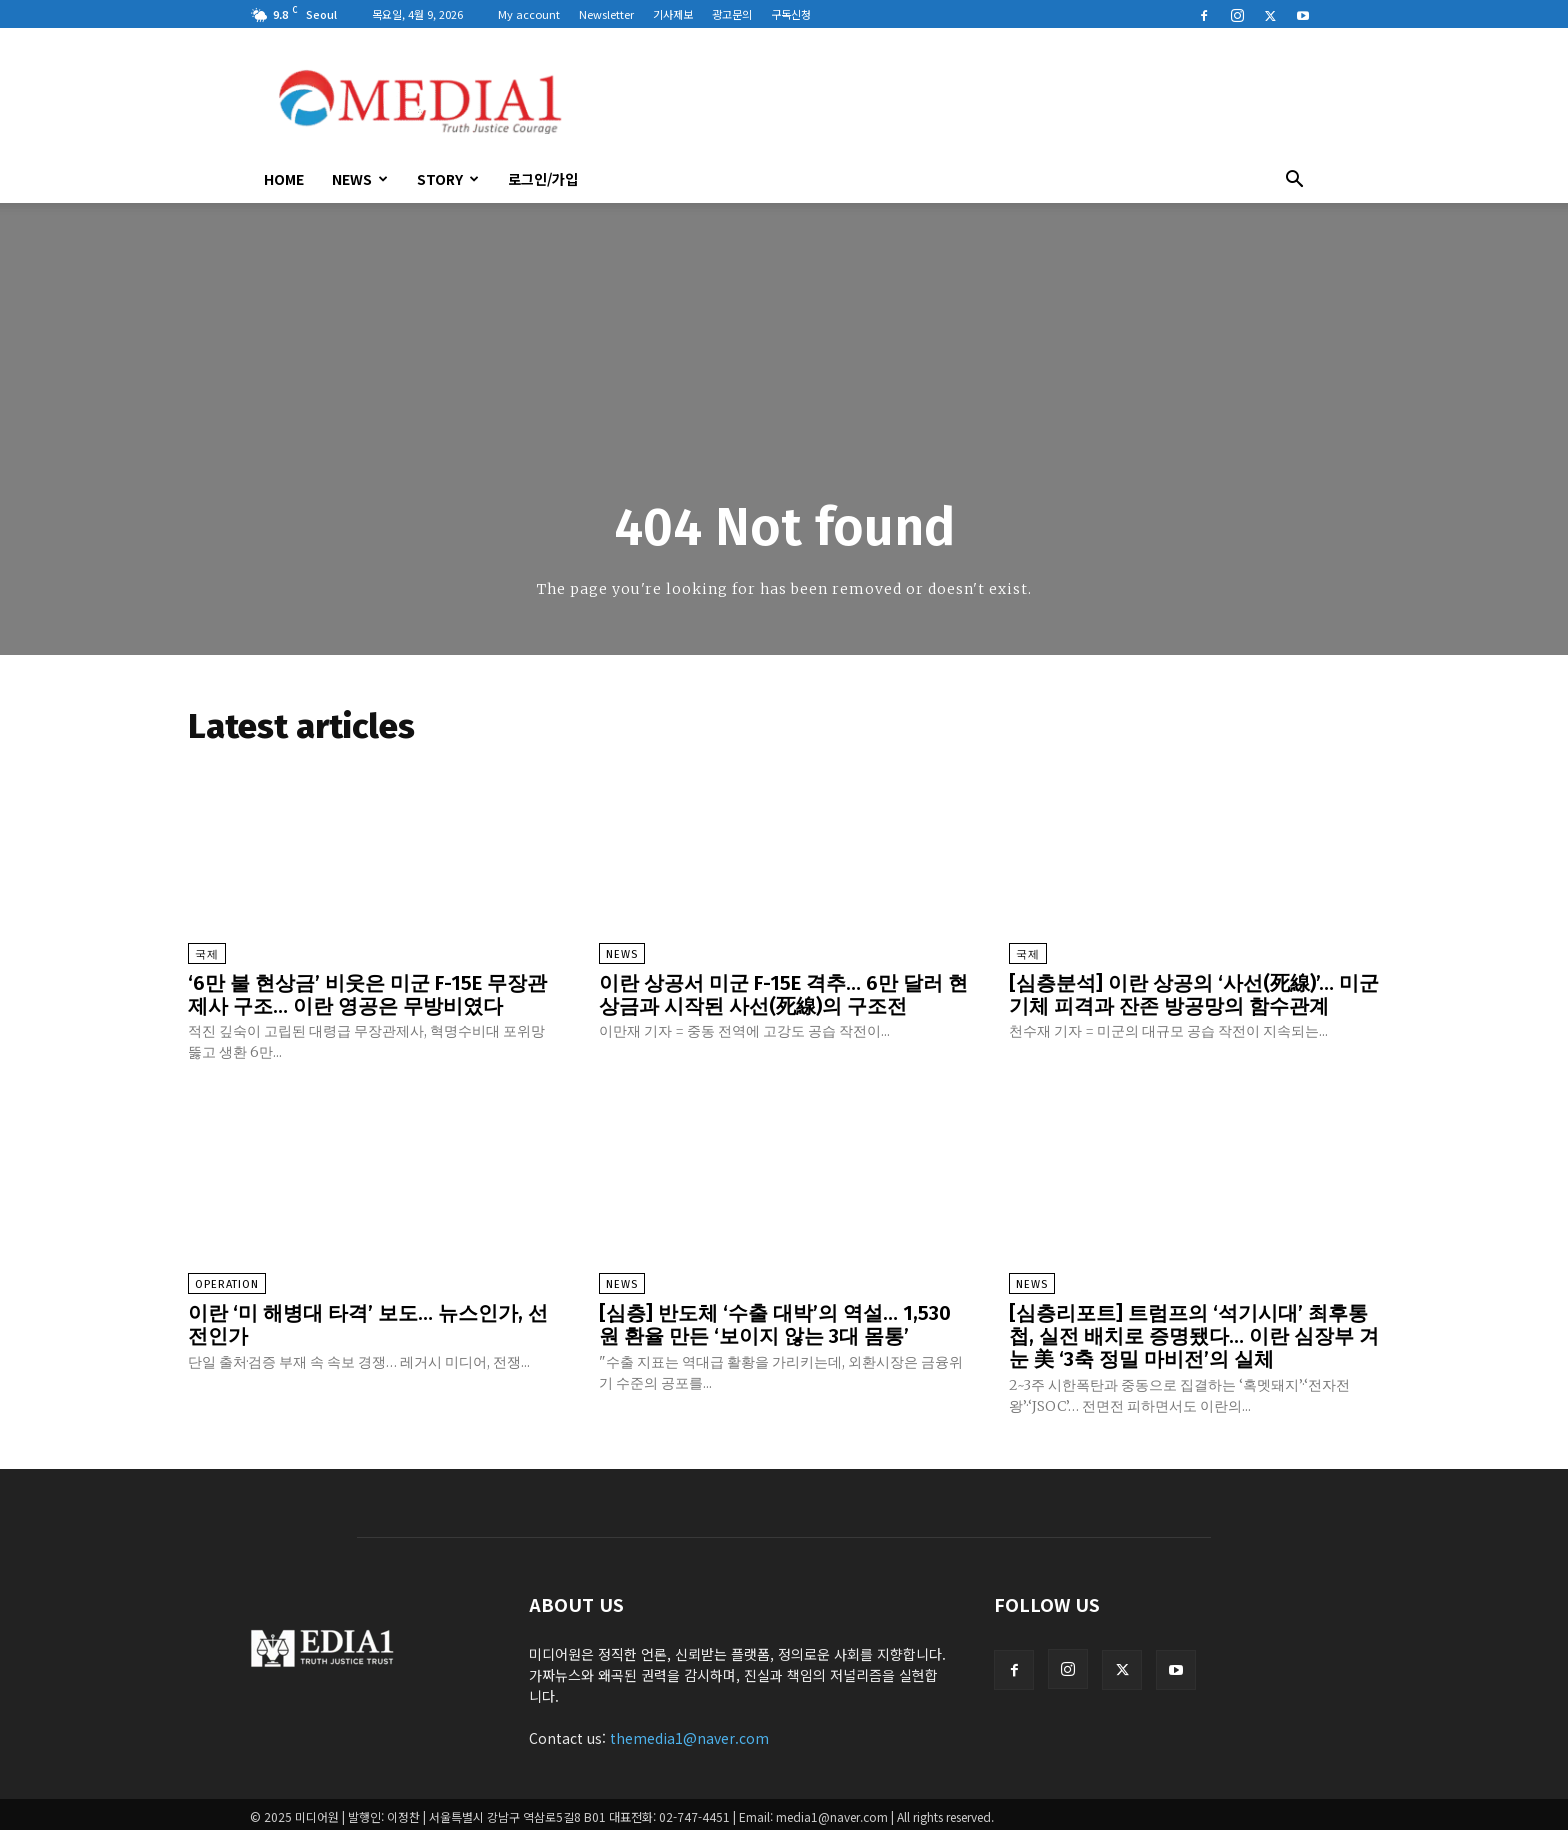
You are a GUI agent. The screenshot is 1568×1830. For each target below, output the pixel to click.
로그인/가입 (543, 179)
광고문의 (732, 14)
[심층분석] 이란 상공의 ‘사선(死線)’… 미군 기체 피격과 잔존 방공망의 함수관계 (1194, 994)
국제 (207, 954)
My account (529, 14)
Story (448, 179)
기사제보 (673, 14)
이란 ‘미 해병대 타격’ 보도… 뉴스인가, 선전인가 (368, 1322)
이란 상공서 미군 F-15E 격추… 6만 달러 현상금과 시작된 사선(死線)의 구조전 (783, 994)
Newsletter (606, 14)
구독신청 (791, 14)
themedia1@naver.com (689, 1733)
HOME (284, 179)
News (360, 179)
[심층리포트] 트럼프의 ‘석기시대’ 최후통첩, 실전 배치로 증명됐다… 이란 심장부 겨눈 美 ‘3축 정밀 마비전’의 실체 (1194, 1333)
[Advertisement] (954, 101)
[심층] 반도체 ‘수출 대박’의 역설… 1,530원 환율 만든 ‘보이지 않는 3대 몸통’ (775, 1322)
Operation (227, 1282)
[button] (1294, 181)
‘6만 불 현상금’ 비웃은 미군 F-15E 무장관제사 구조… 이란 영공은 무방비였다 (367, 994)
